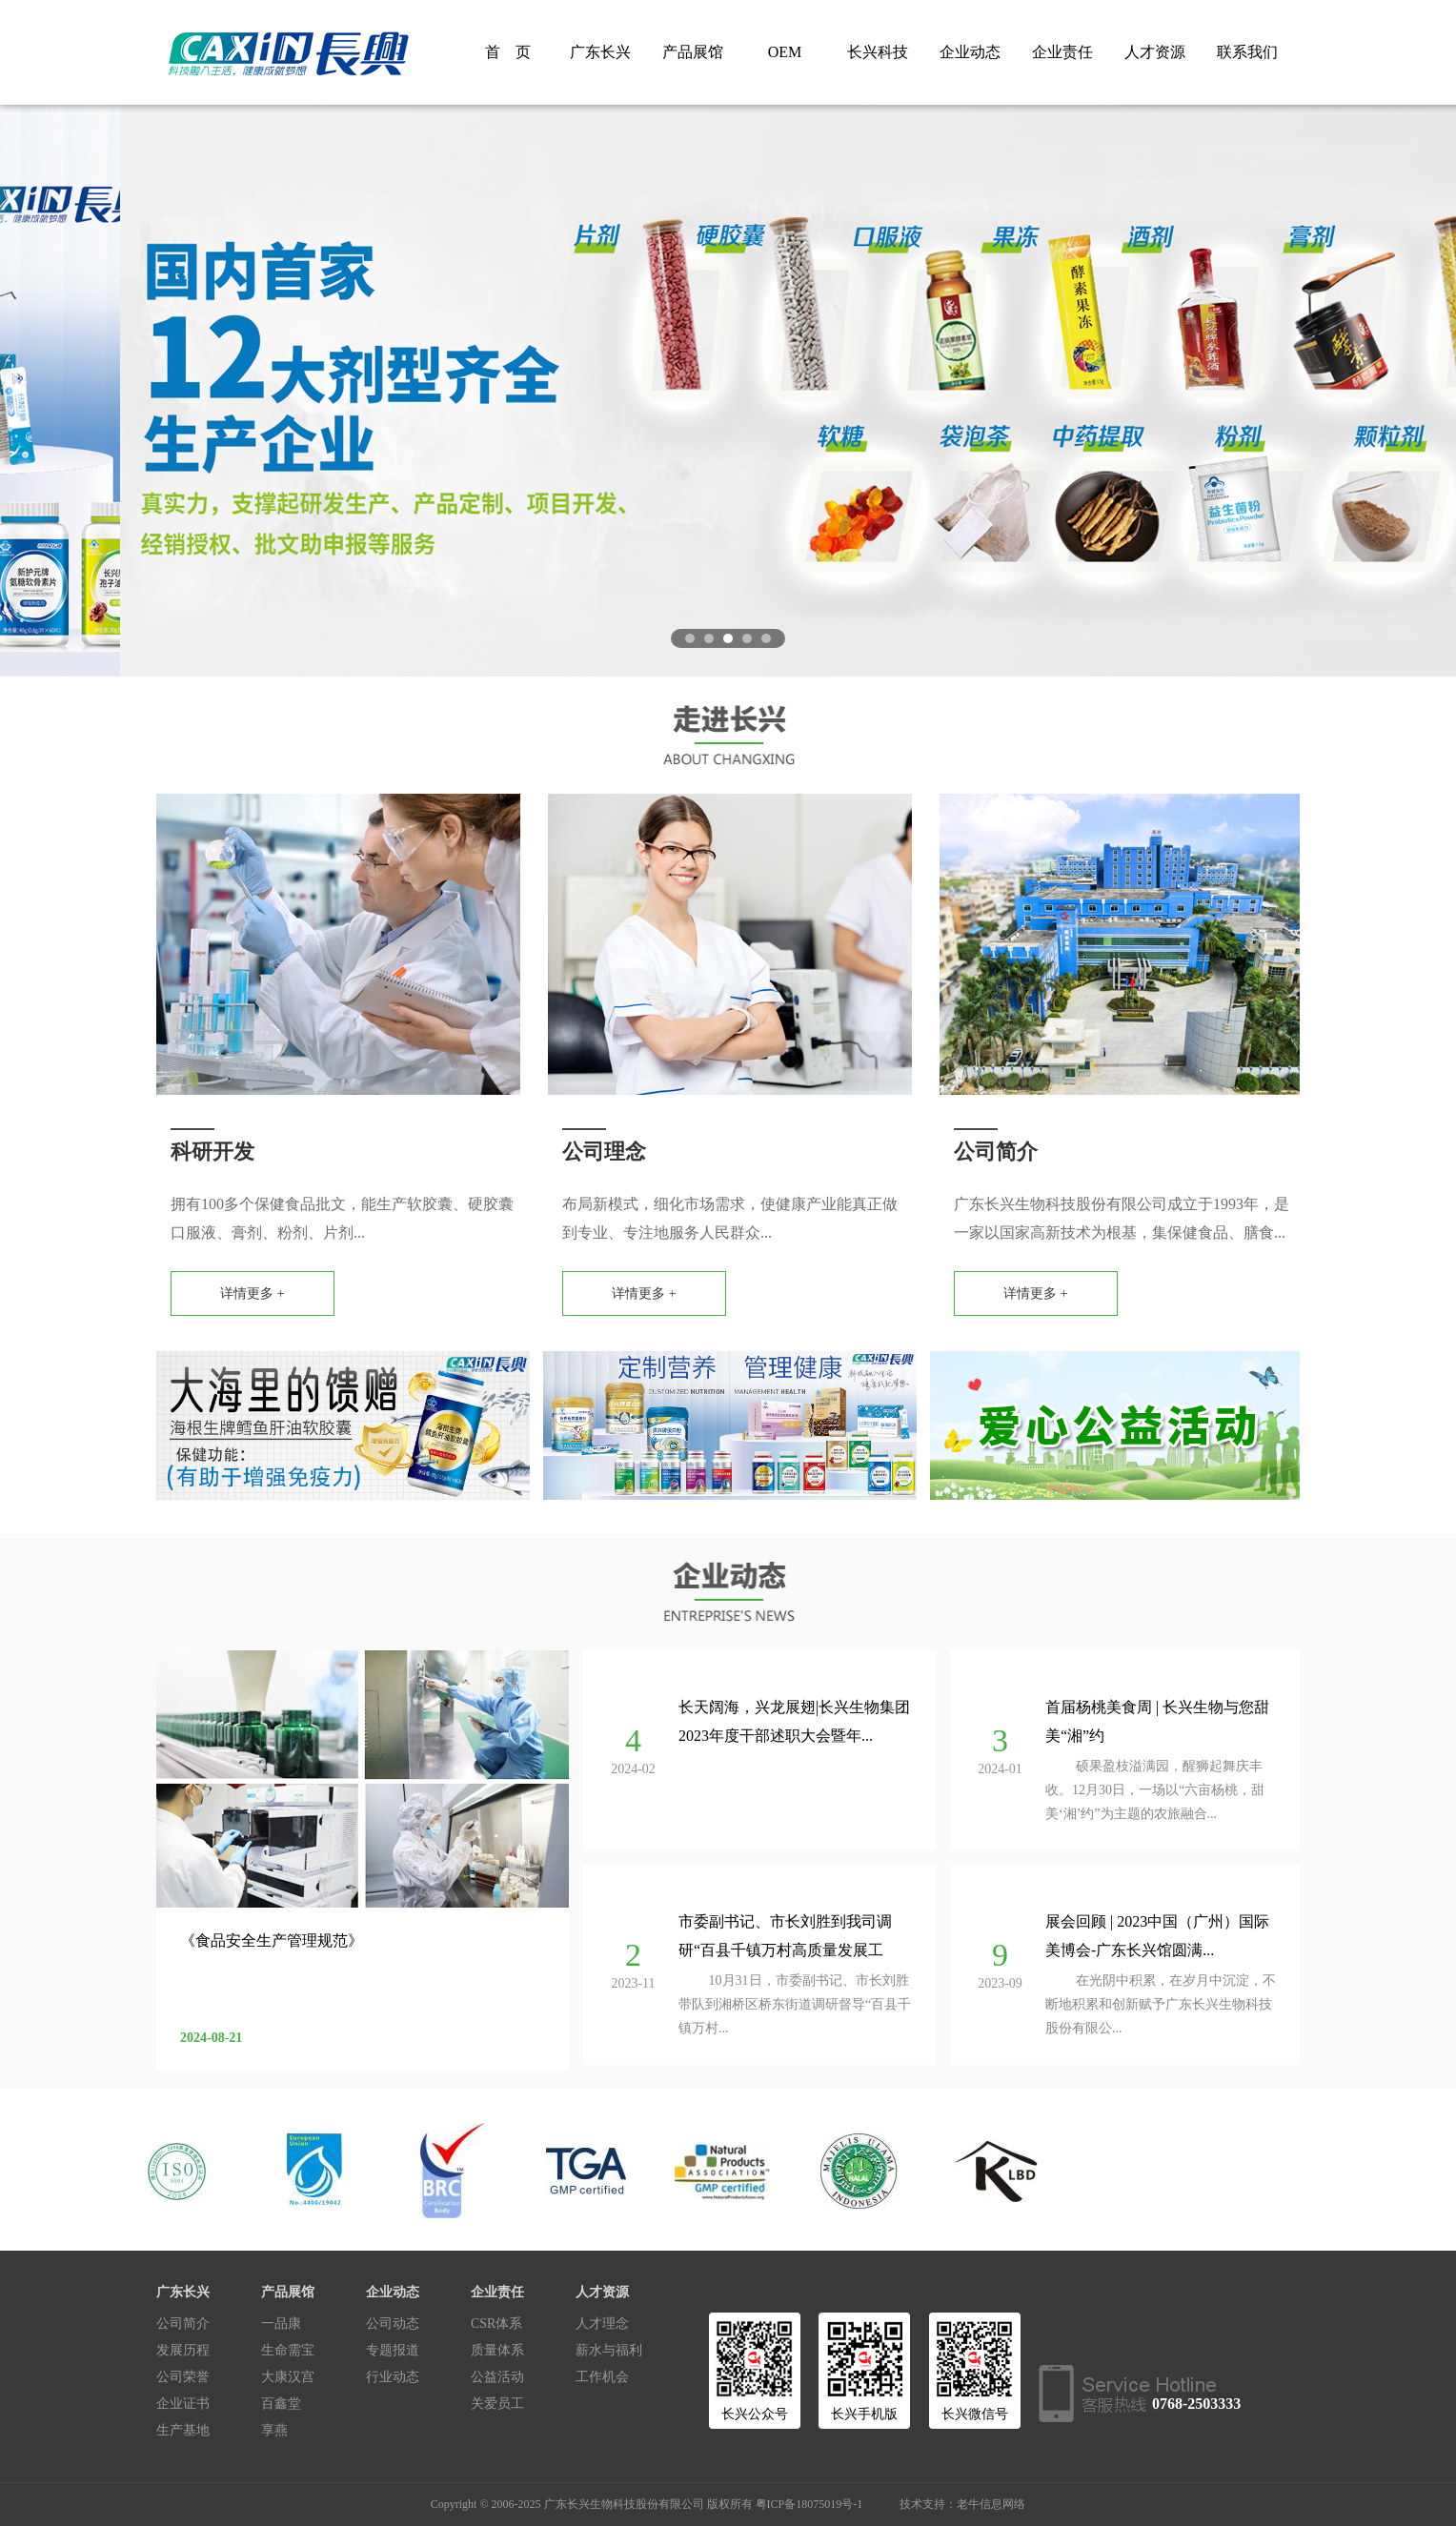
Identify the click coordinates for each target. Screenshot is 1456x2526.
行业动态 (392, 2377)
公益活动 (497, 2377)
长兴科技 (877, 52)
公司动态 (392, 2323)
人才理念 (602, 2323)
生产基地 (183, 2430)
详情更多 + (252, 1293)
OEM (785, 52)
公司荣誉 (183, 2377)
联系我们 (1247, 52)
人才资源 (1154, 52)
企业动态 (970, 52)
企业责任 (1062, 52)
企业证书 (183, 2403)
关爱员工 (497, 2403)
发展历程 (183, 2350)
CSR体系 (496, 2323)
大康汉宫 (287, 2377)
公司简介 (183, 2323)
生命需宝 (287, 2350)
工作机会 (602, 2377)
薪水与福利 (609, 2350)
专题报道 (392, 2350)
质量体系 (497, 2350)
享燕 (274, 2430)
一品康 (281, 2323)
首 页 (508, 52)
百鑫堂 (281, 2403)
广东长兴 (600, 52)
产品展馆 (692, 52)
